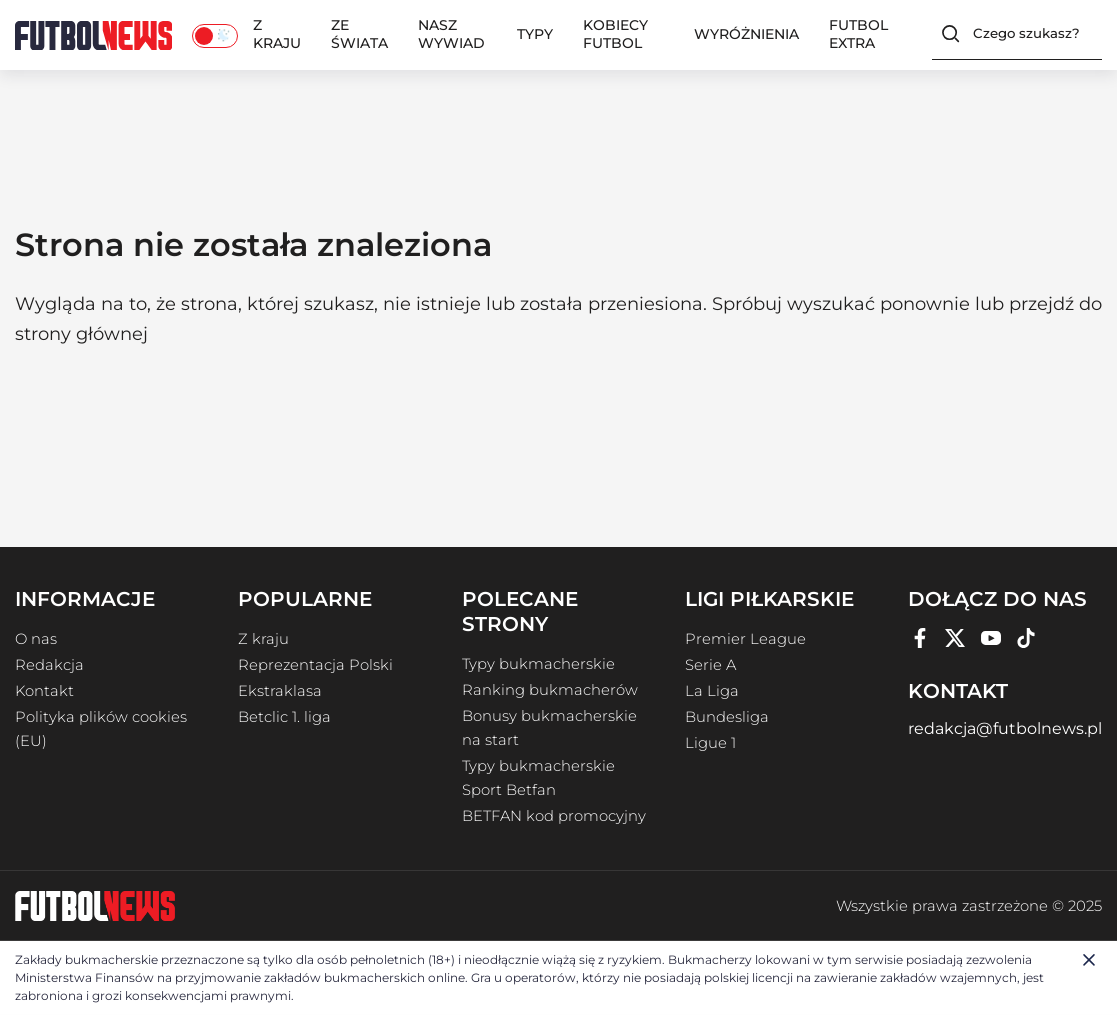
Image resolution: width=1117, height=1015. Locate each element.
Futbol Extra (858, 34)
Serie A (710, 665)
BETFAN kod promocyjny (554, 816)
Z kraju (277, 34)
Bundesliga (727, 717)
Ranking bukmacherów (550, 690)
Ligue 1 (710, 743)
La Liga (712, 691)
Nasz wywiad (451, 34)
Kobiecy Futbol (615, 34)
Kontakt (44, 691)
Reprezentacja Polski (315, 665)
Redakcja (49, 665)
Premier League (745, 639)
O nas (36, 639)
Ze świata (359, 34)
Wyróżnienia (746, 34)
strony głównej (81, 334)
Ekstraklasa (280, 691)
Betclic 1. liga (284, 717)
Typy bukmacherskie (538, 664)
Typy (535, 34)
